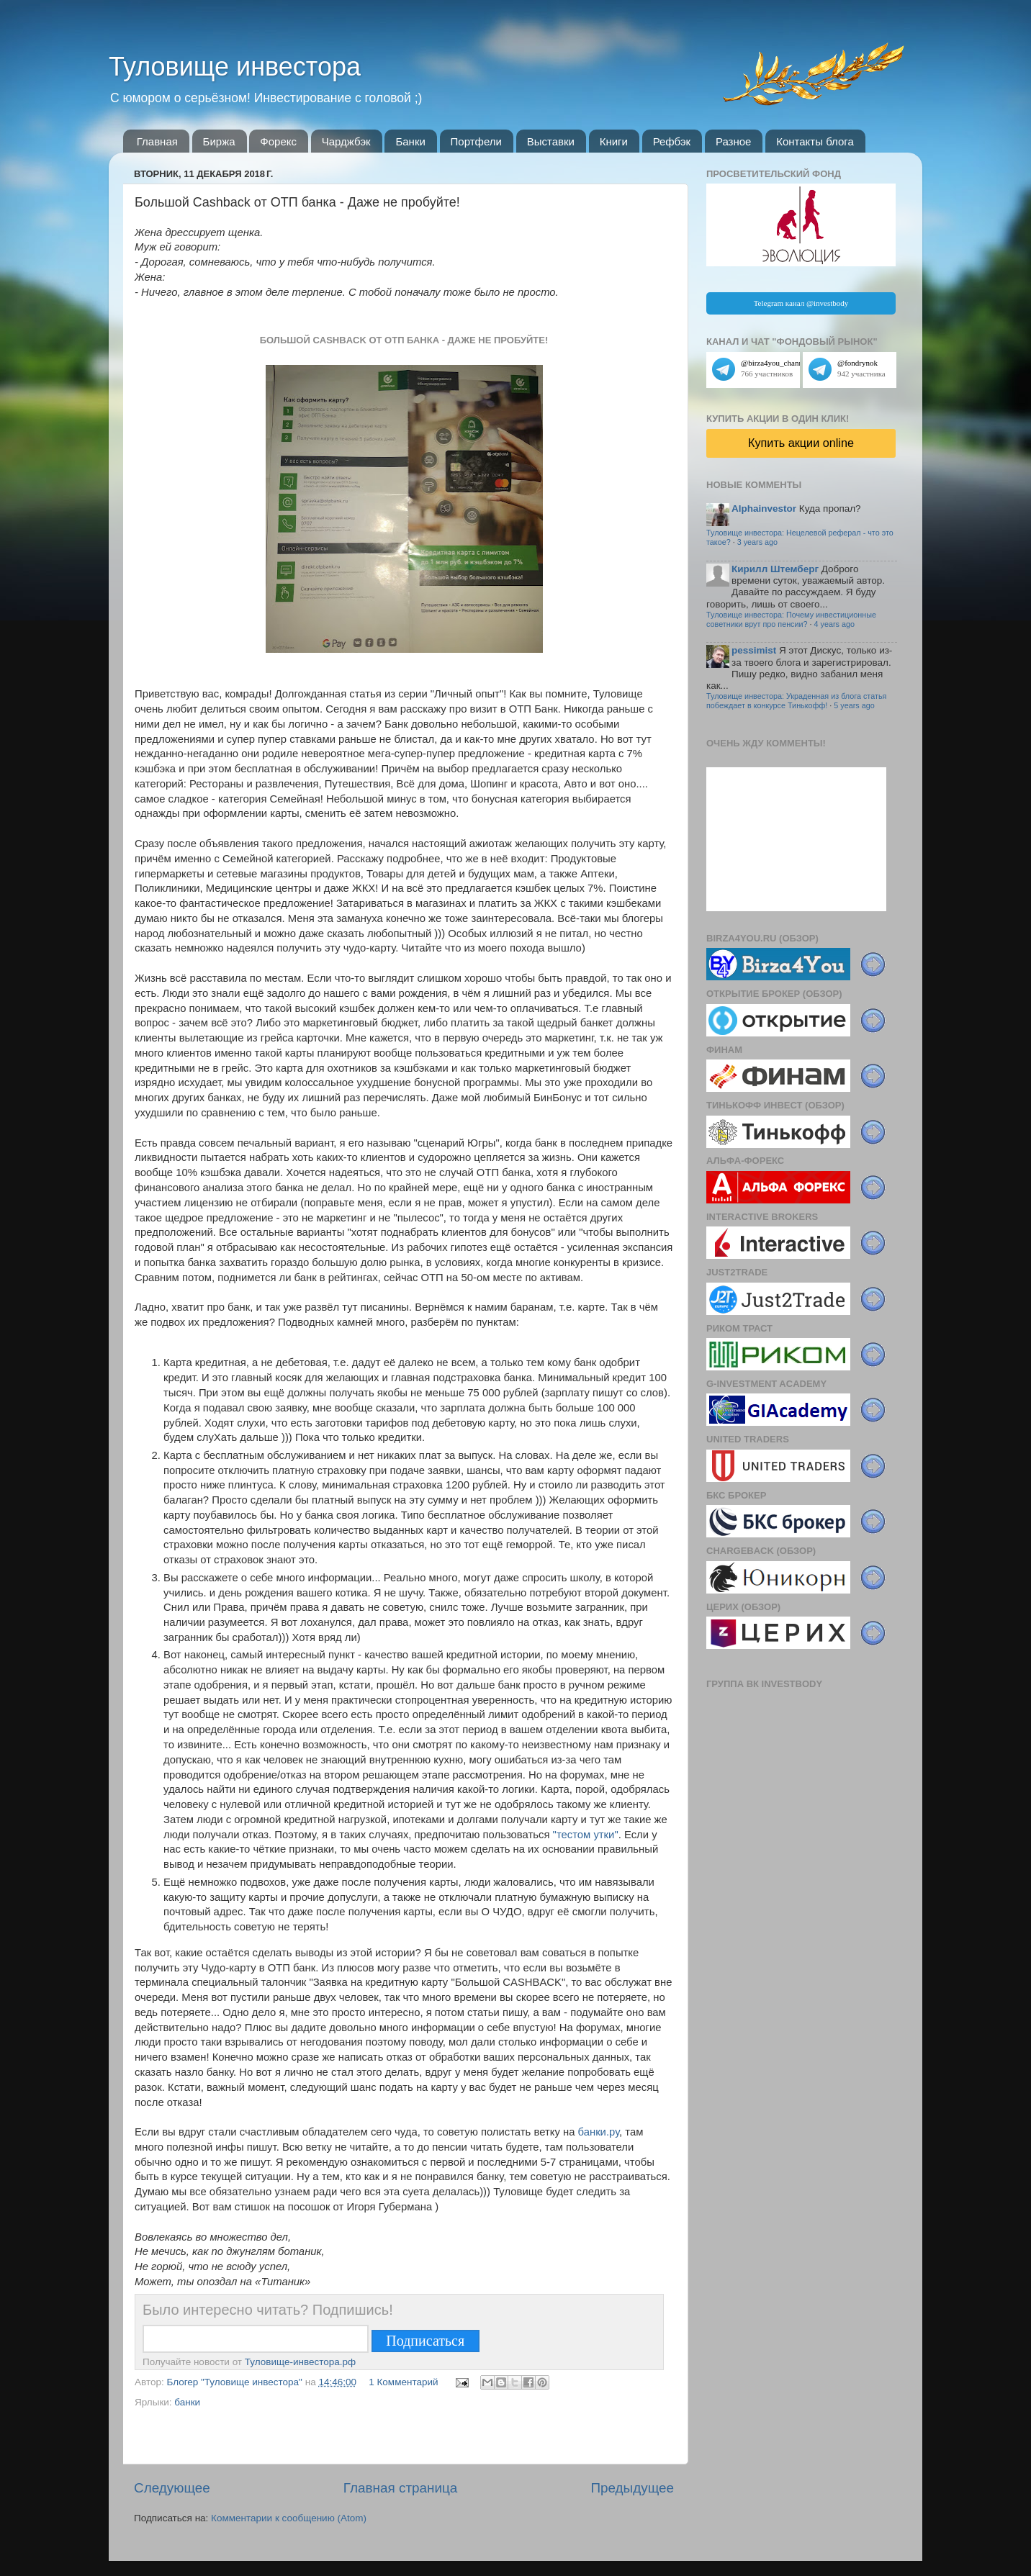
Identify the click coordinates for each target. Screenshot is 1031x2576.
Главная (157, 141)
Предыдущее (632, 2487)
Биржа (219, 141)
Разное (734, 141)
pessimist (753, 650)
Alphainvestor (763, 508)
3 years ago (757, 542)
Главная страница (400, 2487)
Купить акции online (801, 442)
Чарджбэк (346, 141)
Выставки (551, 141)
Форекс (278, 141)
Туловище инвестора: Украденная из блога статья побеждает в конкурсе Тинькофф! (796, 701)
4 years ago (834, 624)
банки (187, 2402)
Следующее (172, 2487)
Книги (614, 141)
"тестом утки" (585, 1834)
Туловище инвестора (235, 66)
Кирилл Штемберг (775, 569)
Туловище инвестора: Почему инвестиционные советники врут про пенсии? (791, 619)
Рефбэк (672, 141)
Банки (410, 141)
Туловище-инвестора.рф (300, 2361)
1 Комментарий (403, 2382)
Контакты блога (815, 141)
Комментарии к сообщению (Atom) (288, 2518)
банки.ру (599, 2132)
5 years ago (854, 705)
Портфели (476, 141)
